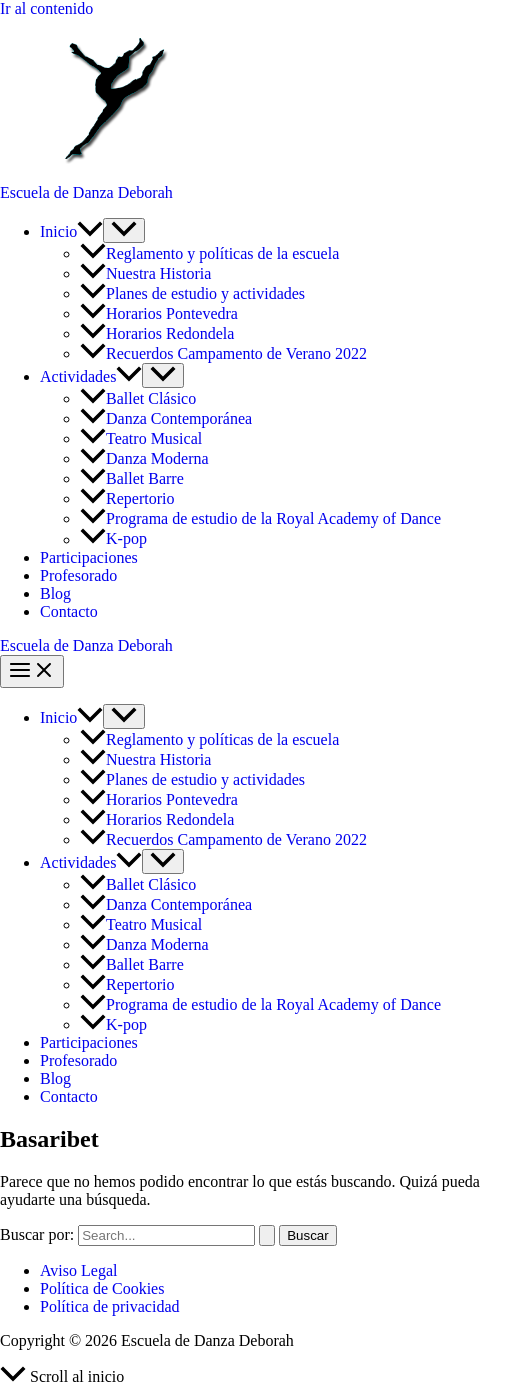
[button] (90, 231)
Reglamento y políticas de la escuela (209, 253)
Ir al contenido (46, 8)
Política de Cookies (102, 1288)
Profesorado (78, 575)
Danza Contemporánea (166, 418)
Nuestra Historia (145, 273)
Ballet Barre (134, 478)
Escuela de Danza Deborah (86, 192)
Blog (55, 593)
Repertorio (127, 498)
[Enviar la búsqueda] (267, 1235)
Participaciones (89, 557)
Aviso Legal (78, 1270)
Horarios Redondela (157, 333)
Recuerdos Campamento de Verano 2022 (223, 353)
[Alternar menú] (124, 230)
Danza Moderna (144, 458)
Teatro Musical (141, 438)
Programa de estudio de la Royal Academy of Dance (260, 518)
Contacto (69, 611)
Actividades (91, 376)
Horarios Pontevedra (159, 313)
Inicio (71, 231)
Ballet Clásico (140, 398)
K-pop (113, 539)
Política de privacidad (110, 1306)
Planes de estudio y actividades (192, 293)
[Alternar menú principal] (32, 671)
